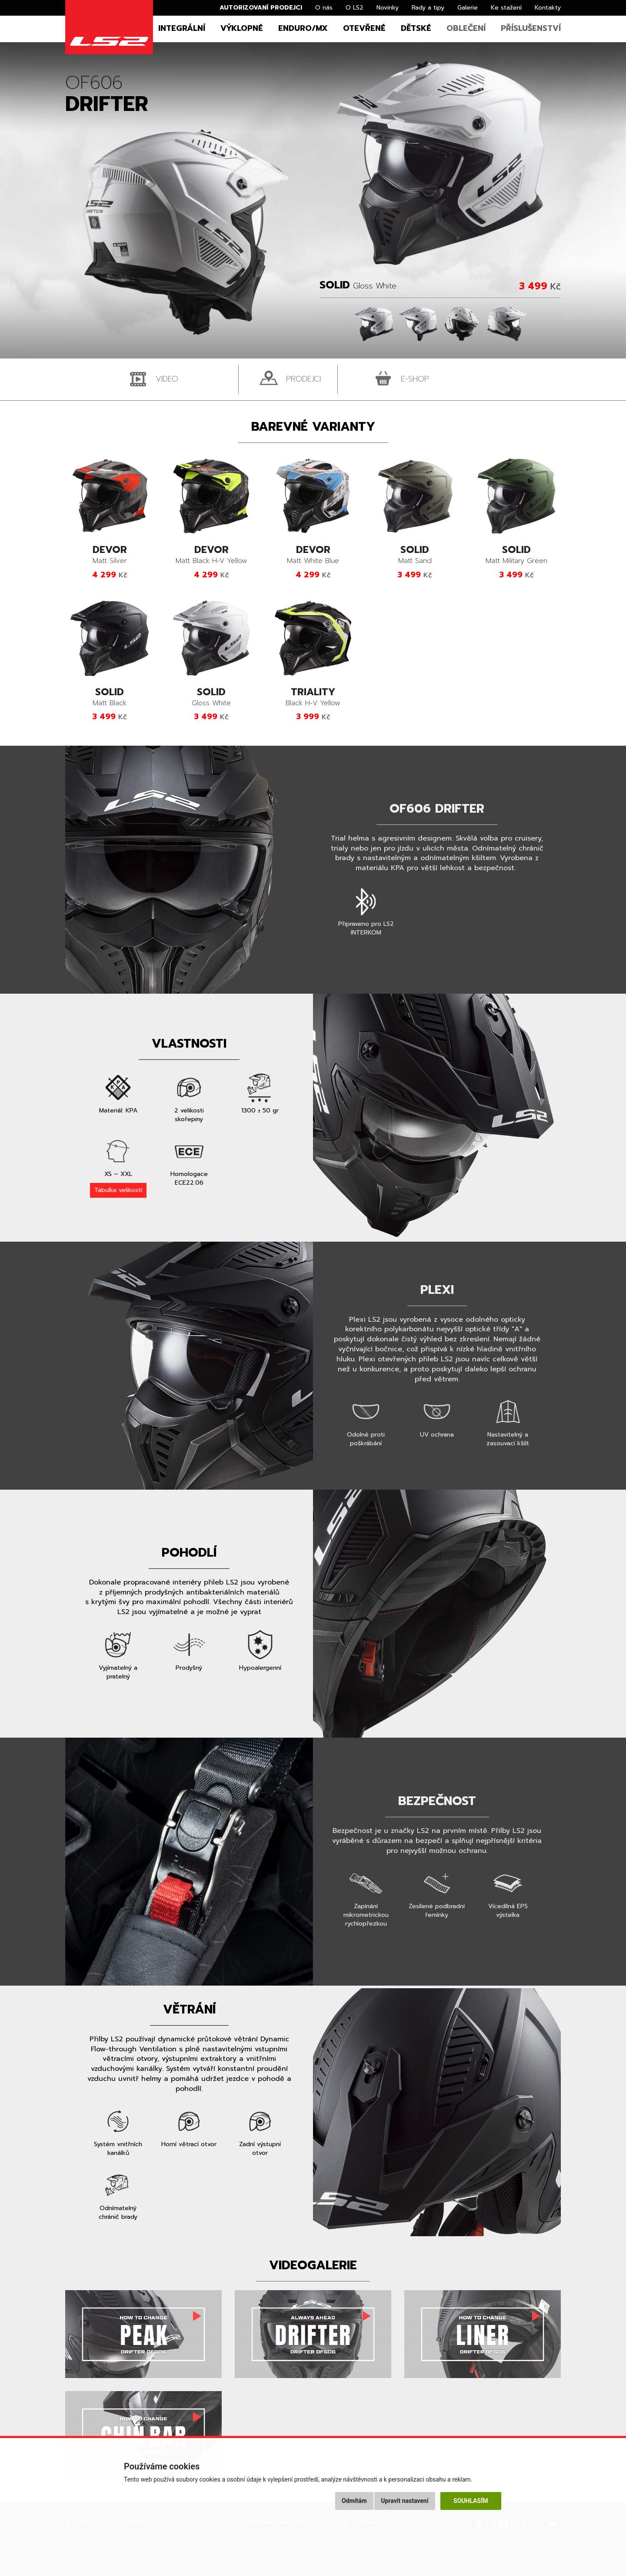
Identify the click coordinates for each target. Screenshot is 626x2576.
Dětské (416, 28)
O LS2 (354, 7)
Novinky (387, 7)
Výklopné (241, 28)
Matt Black (109, 697)
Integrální (181, 28)
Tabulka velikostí (118, 1190)
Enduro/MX (303, 28)
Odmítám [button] (354, 2500)
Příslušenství (531, 28)
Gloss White (211, 697)
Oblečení (466, 28)
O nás (324, 7)
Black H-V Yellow (313, 697)
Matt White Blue (313, 555)
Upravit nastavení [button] (404, 2500)
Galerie (467, 7)
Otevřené (364, 28)
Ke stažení (506, 7)
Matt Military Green (516, 555)
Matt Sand (414, 555)
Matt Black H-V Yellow (211, 555)
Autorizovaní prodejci (261, 7)
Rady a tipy (428, 7)
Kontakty (548, 7)
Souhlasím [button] (470, 2500)
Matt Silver (109, 555)
